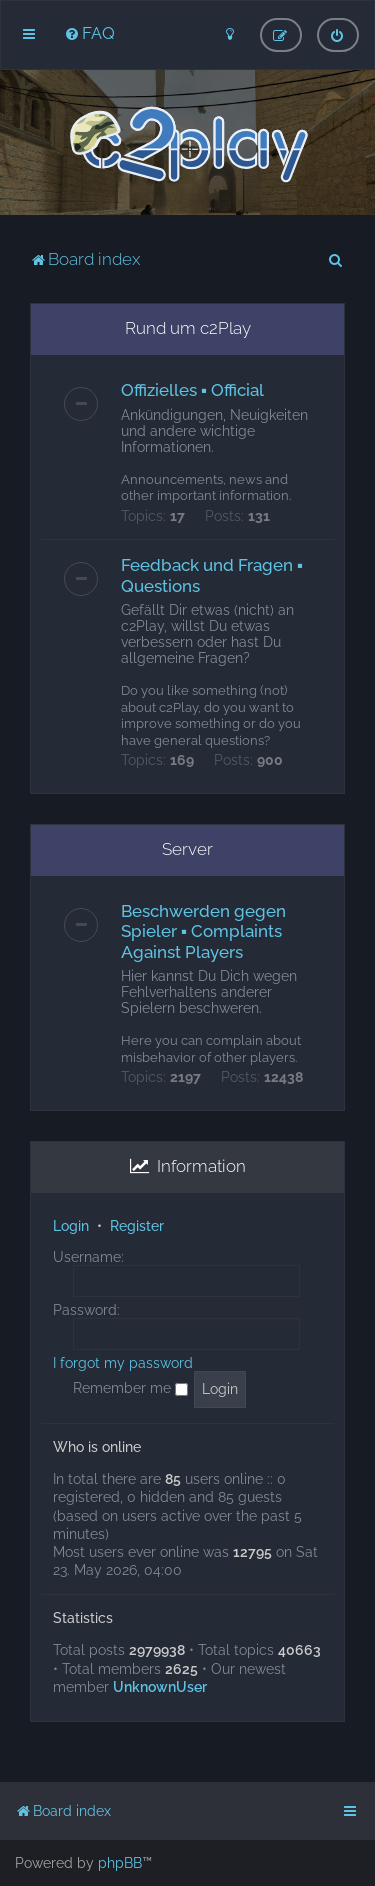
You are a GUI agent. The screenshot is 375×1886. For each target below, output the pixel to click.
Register (137, 1226)
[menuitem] (89, 33)
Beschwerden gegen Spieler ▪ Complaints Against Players (203, 931)
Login (71, 1226)
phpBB (120, 1863)
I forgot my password (123, 1363)
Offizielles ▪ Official (192, 390)
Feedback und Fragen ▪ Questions (212, 575)
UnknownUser (160, 1687)
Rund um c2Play (188, 328)
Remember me (130, 1388)
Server (187, 849)
